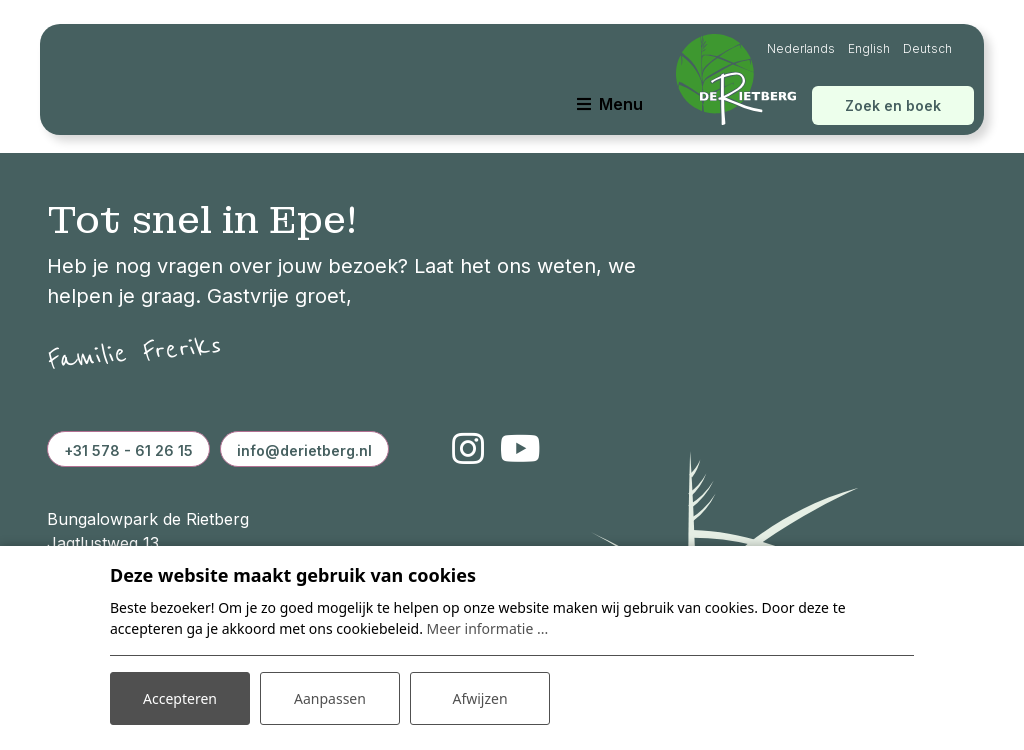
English (869, 48)
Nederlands (801, 48)
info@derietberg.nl (304, 450)
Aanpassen (330, 698)
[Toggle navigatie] (610, 104)
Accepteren (180, 698)
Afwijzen (479, 698)
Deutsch (927, 48)
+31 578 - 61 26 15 (128, 450)
